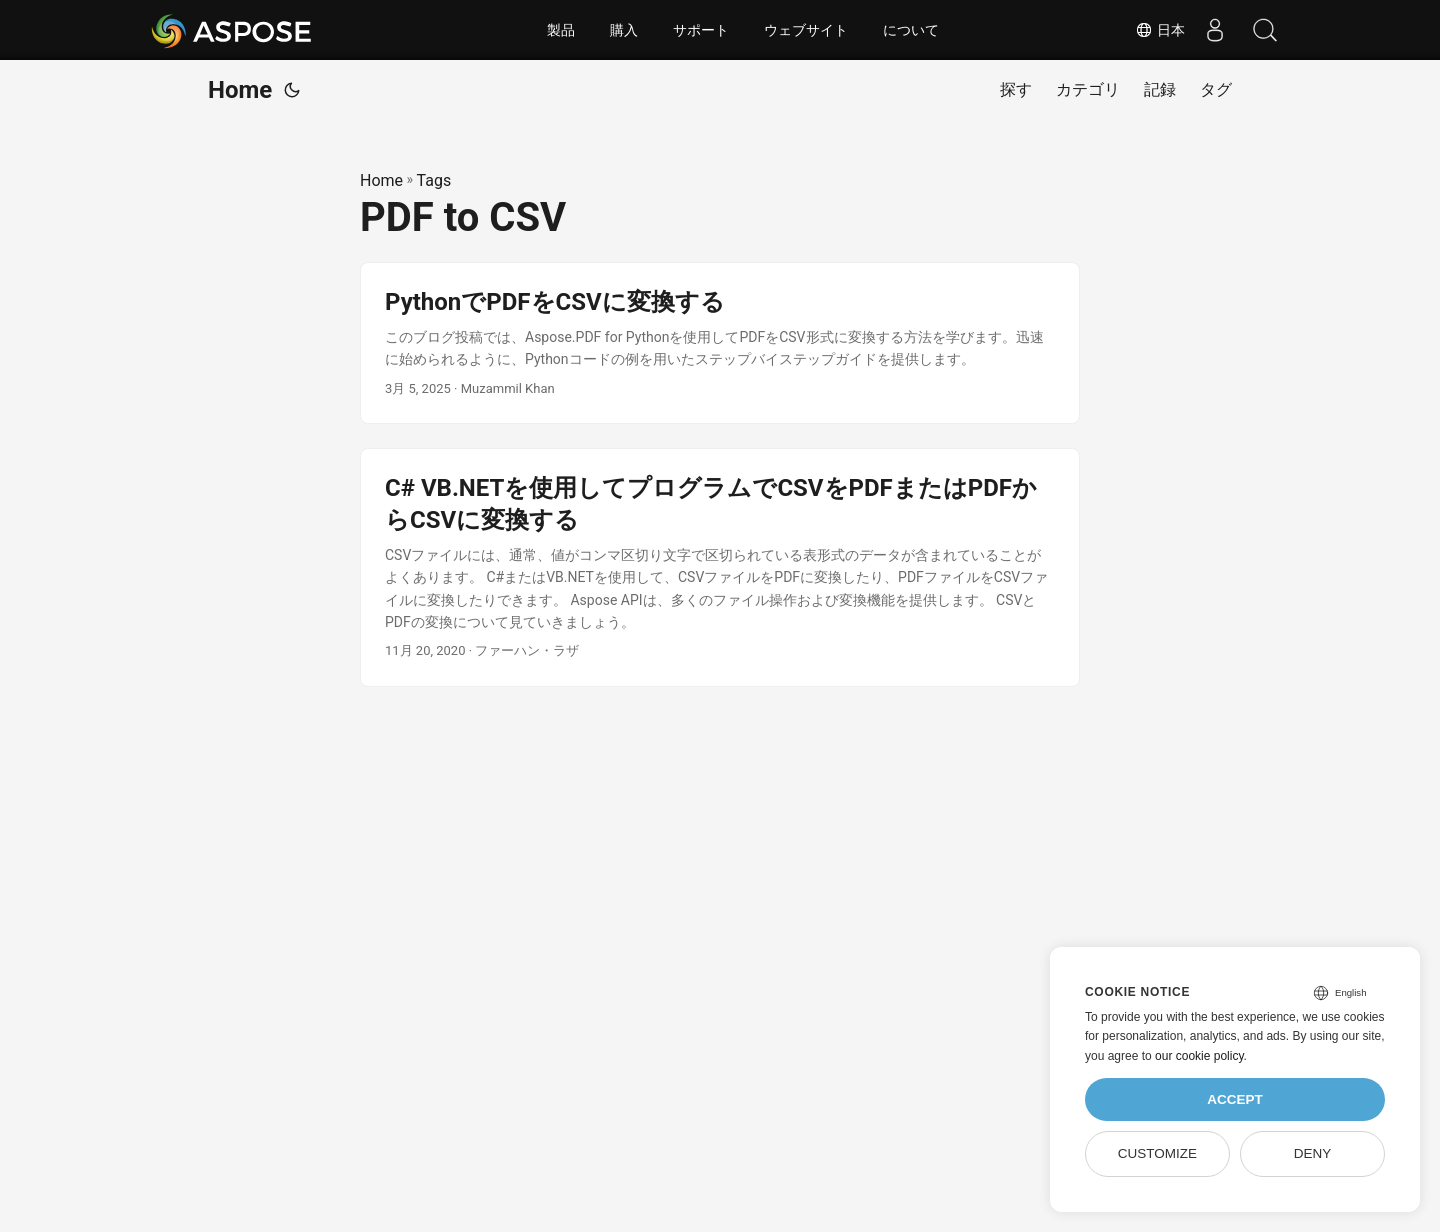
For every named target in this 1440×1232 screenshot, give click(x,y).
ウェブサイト (806, 30)
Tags (434, 180)
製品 (561, 30)
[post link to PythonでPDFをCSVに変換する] (720, 343)
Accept (1235, 1099)
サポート (701, 30)
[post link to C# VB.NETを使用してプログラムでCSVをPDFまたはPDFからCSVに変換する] (720, 567)
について (911, 30)
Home (240, 90)
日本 (1160, 30)
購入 (624, 30)
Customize (1157, 1153)
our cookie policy (1199, 1056)
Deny (1313, 1153)
